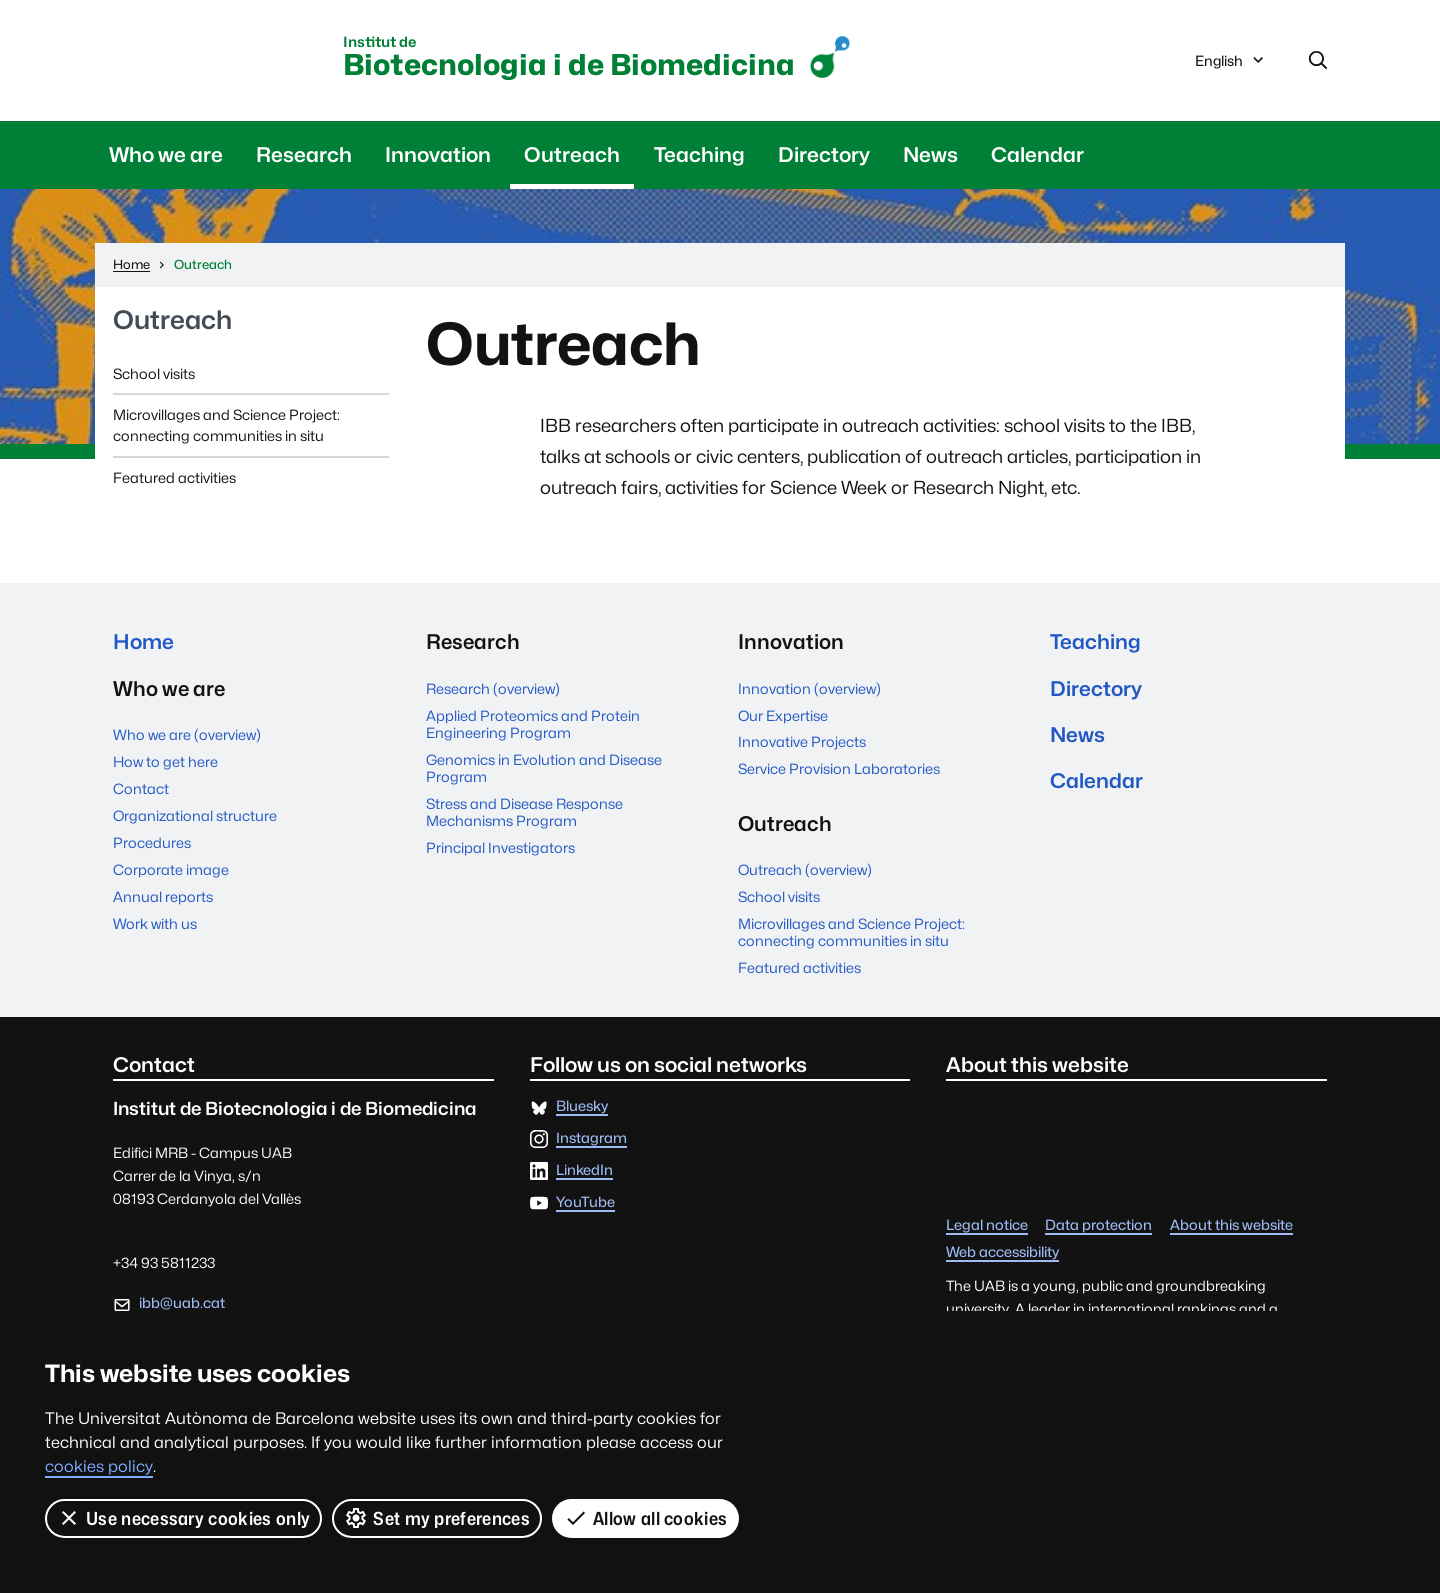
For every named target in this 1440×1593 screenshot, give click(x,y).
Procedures (152, 842)
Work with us (155, 923)
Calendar (1037, 154)
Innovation (438, 154)
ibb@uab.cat (182, 1302)
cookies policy (99, 1466)
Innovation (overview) (809, 688)
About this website (1231, 1225)
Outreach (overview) (805, 869)
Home (143, 641)
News (930, 154)
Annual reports (163, 896)
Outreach (572, 154)
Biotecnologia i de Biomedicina (569, 58)
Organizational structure (195, 815)
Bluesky (582, 1106)
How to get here (165, 761)
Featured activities (174, 477)
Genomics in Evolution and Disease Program (544, 768)
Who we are (166, 154)
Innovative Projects (802, 741)
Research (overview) (493, 688)
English (1231, 65)
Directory (824, 154)
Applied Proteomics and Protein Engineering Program (533, 724)
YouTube (585, 1202)
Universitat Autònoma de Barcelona (221, 57)
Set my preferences (437, 1518)
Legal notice (987, 1225)
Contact (141, 788)
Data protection (1098, 1225)
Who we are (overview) (187, 734)
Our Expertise (783, 715)
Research (304, 154)
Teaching (699, 154)
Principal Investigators (500, 847)
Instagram (591, 1138)
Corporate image (171, 869)
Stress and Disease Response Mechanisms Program (524, 812)
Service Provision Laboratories (839, 768)
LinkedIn (584, 1170)
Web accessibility (1002, 1252)
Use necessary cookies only (183, 1518)
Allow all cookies (645, 1518)
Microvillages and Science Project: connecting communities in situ (226, 425)
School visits (154, 373)
